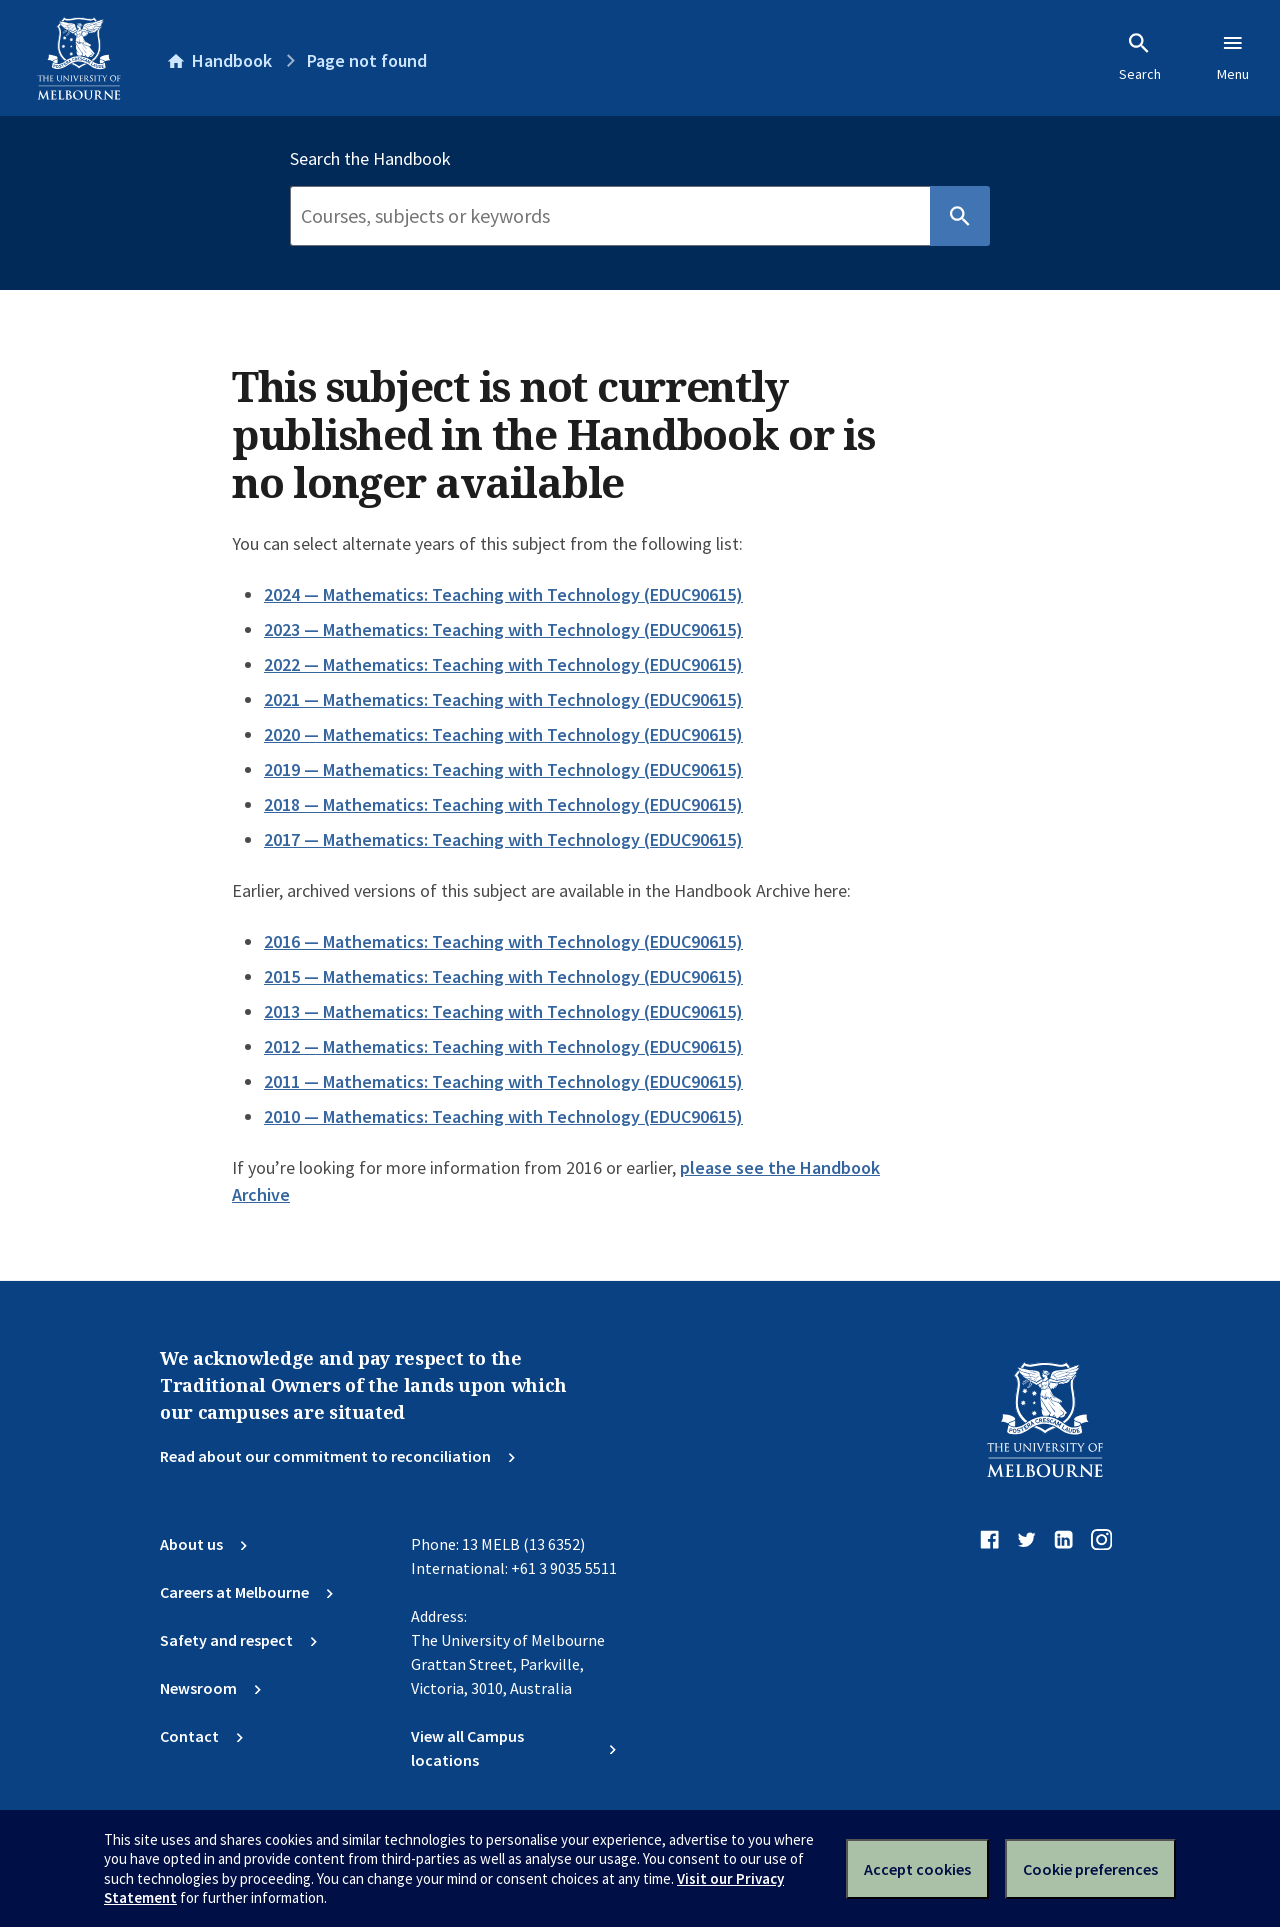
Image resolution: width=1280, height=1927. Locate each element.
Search (1140, 57)
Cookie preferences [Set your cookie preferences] (1090, 1869)
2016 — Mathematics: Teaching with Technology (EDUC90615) (503, 941)
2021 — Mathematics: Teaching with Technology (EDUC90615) (503, 699)
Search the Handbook (370, 159)
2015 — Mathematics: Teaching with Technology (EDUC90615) (503, 976)
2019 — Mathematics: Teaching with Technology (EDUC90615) (503, 769)
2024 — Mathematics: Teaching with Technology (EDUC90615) (503, 594)
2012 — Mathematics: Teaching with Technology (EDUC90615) (503, 1046)
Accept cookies (917, 1869)
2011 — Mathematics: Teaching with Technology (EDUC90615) (503, 1081)
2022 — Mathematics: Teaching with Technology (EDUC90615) (503, 664)
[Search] (610, 216)
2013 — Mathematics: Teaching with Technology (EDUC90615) (503, 1011)
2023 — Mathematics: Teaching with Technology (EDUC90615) (503, 629)
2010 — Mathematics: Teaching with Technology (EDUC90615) (503, 1116)
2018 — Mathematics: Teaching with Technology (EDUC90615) (503, 804)
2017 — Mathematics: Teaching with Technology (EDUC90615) (503, 839)
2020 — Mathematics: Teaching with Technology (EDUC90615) (503, 734)
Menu (1233, 57)
